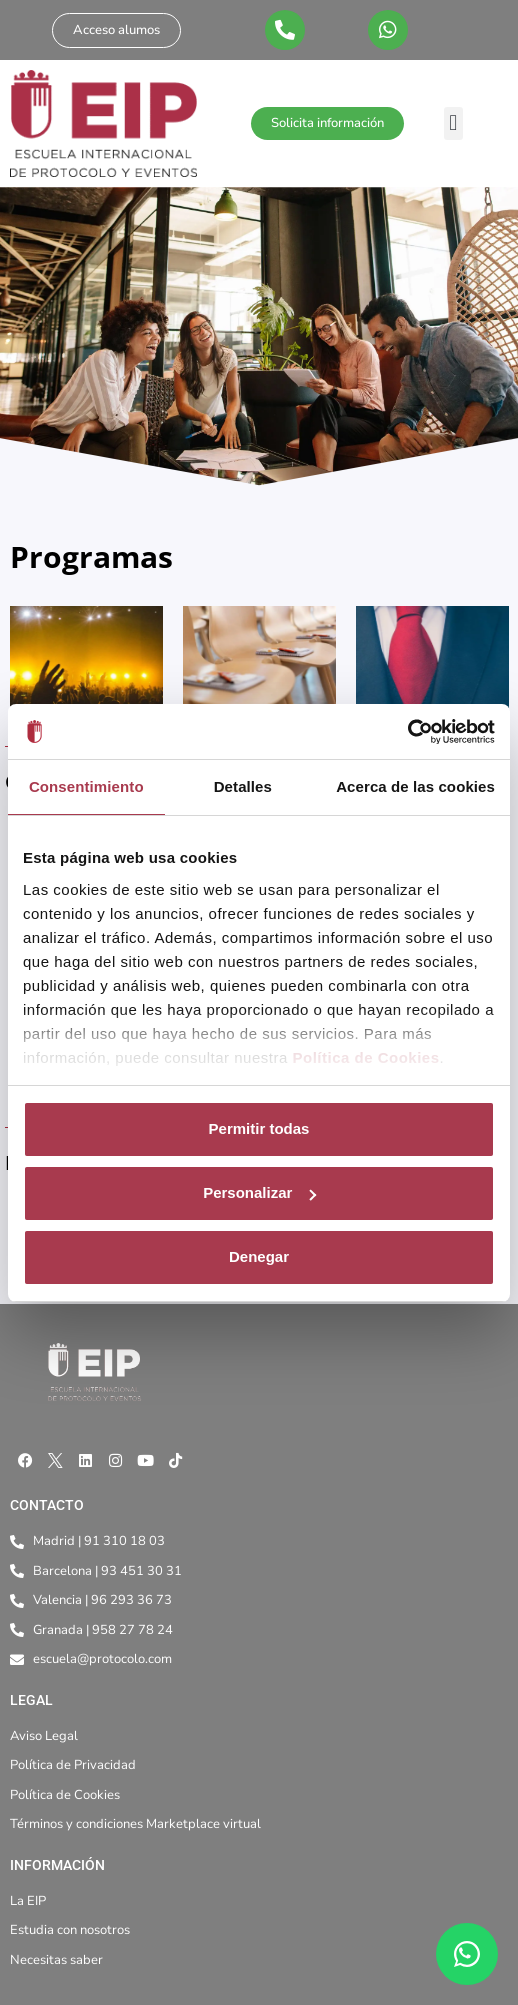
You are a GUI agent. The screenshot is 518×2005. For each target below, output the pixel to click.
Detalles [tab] (243, 786)
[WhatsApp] (467, 1954)
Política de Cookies (365, 1057)
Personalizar (259, 1192)
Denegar (259, 1256)
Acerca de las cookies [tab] (415, 786)
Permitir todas (259, 1128)
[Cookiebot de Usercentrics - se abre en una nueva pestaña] (407, 732)
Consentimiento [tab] (86, 786)
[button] (453, 123)
